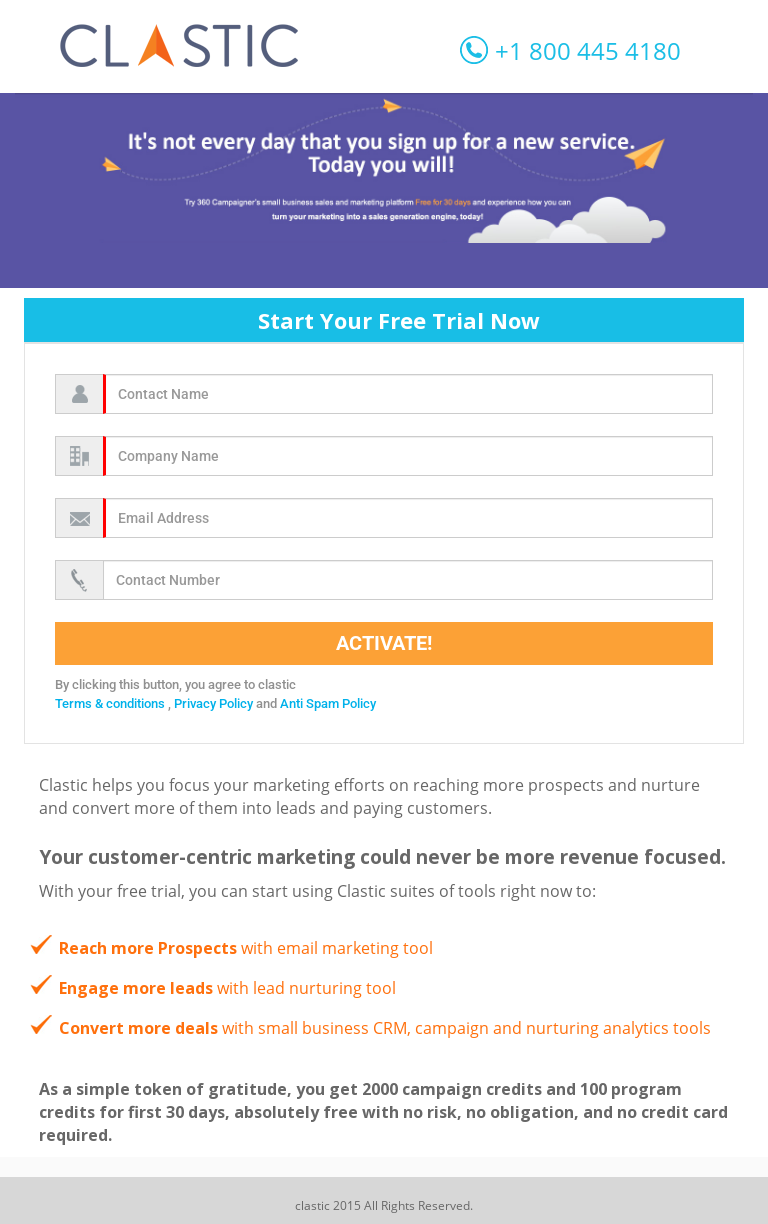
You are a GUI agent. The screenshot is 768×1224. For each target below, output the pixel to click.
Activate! (384, 643)
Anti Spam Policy (328, 703)
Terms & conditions (111, 703)
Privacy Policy (215, 703)
